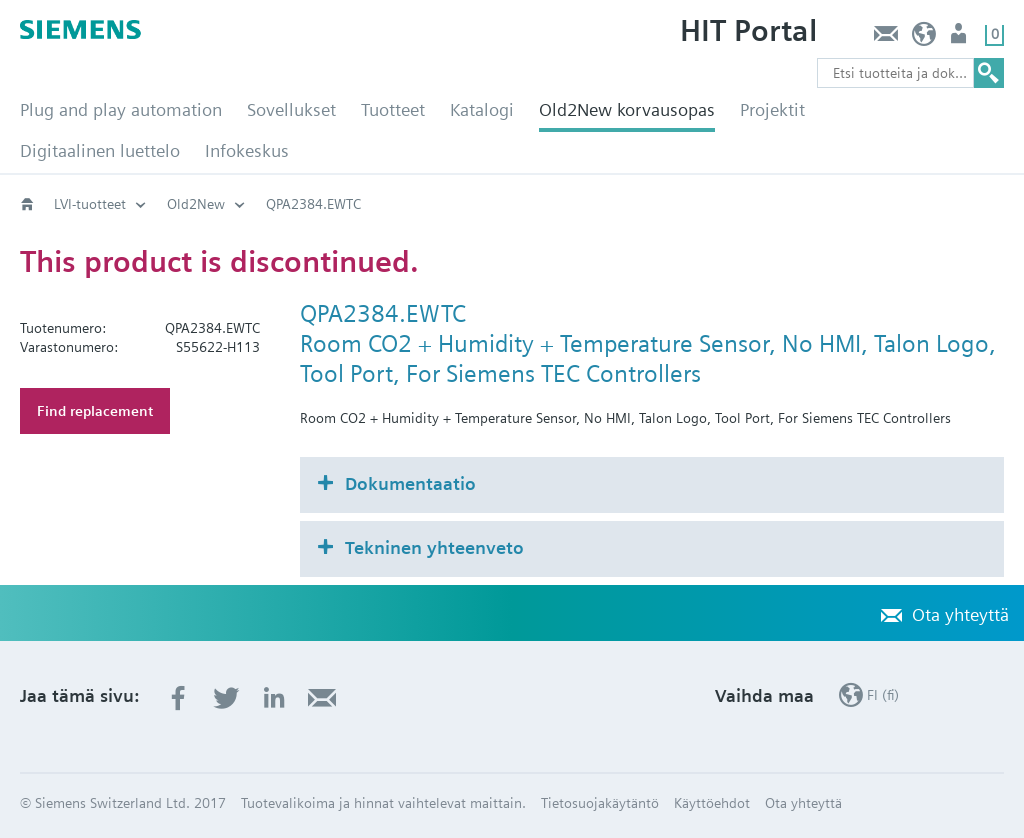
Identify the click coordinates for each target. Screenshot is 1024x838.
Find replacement (95, 411)
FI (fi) (924, 38)
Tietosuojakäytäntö (600, 803)
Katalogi (482, 109)
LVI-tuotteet (90, 204)
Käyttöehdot (712, 803)
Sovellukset (291, 109)
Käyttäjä (960, 38)
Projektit (772, 109)
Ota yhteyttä (885, 38)
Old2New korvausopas (627, 109)
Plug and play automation (121, 109)
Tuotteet (393, 109)
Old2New (196, 204)
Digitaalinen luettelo (100, 150)
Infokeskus (247, 150)
